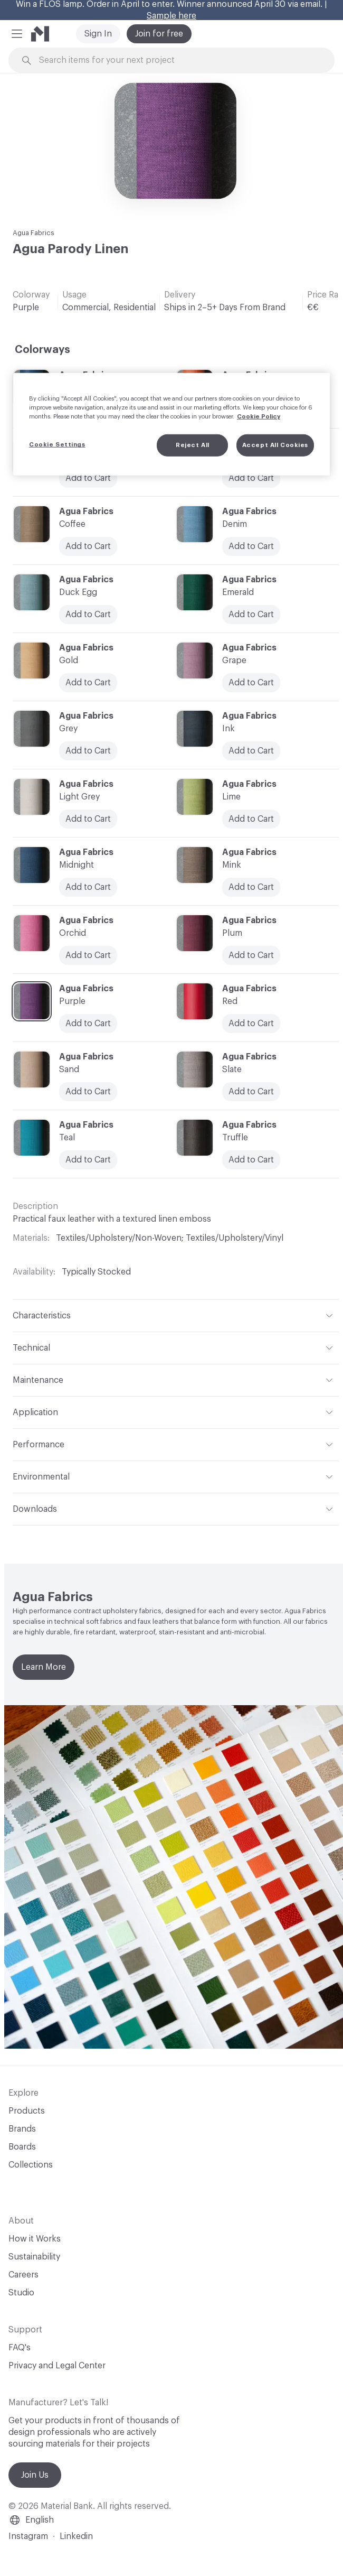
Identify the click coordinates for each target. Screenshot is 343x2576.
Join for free (159, 34)
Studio (21, 2293)
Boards (22, 2147)
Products (26, 2111)
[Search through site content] (177, 60)
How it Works (34, 2239)
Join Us (35, 2475)
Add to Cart (88, 614)
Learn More (43, 1667)
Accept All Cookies (275, 445)
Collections (30, 2165)
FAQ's (19, 2347)
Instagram (28, 2536)
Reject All (192, 445)
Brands (22, 2129)
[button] (16, 33)
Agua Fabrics (33, 232)
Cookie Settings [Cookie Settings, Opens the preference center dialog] (57, 445)
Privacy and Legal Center (57, 2365)
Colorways (42, 350)
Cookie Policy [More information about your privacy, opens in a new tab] (258, 417)
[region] (171, 424)
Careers (23, 2275)
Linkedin (76, 2536)
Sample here (171, 16)
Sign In (98, 34)
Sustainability (34, 2257)
